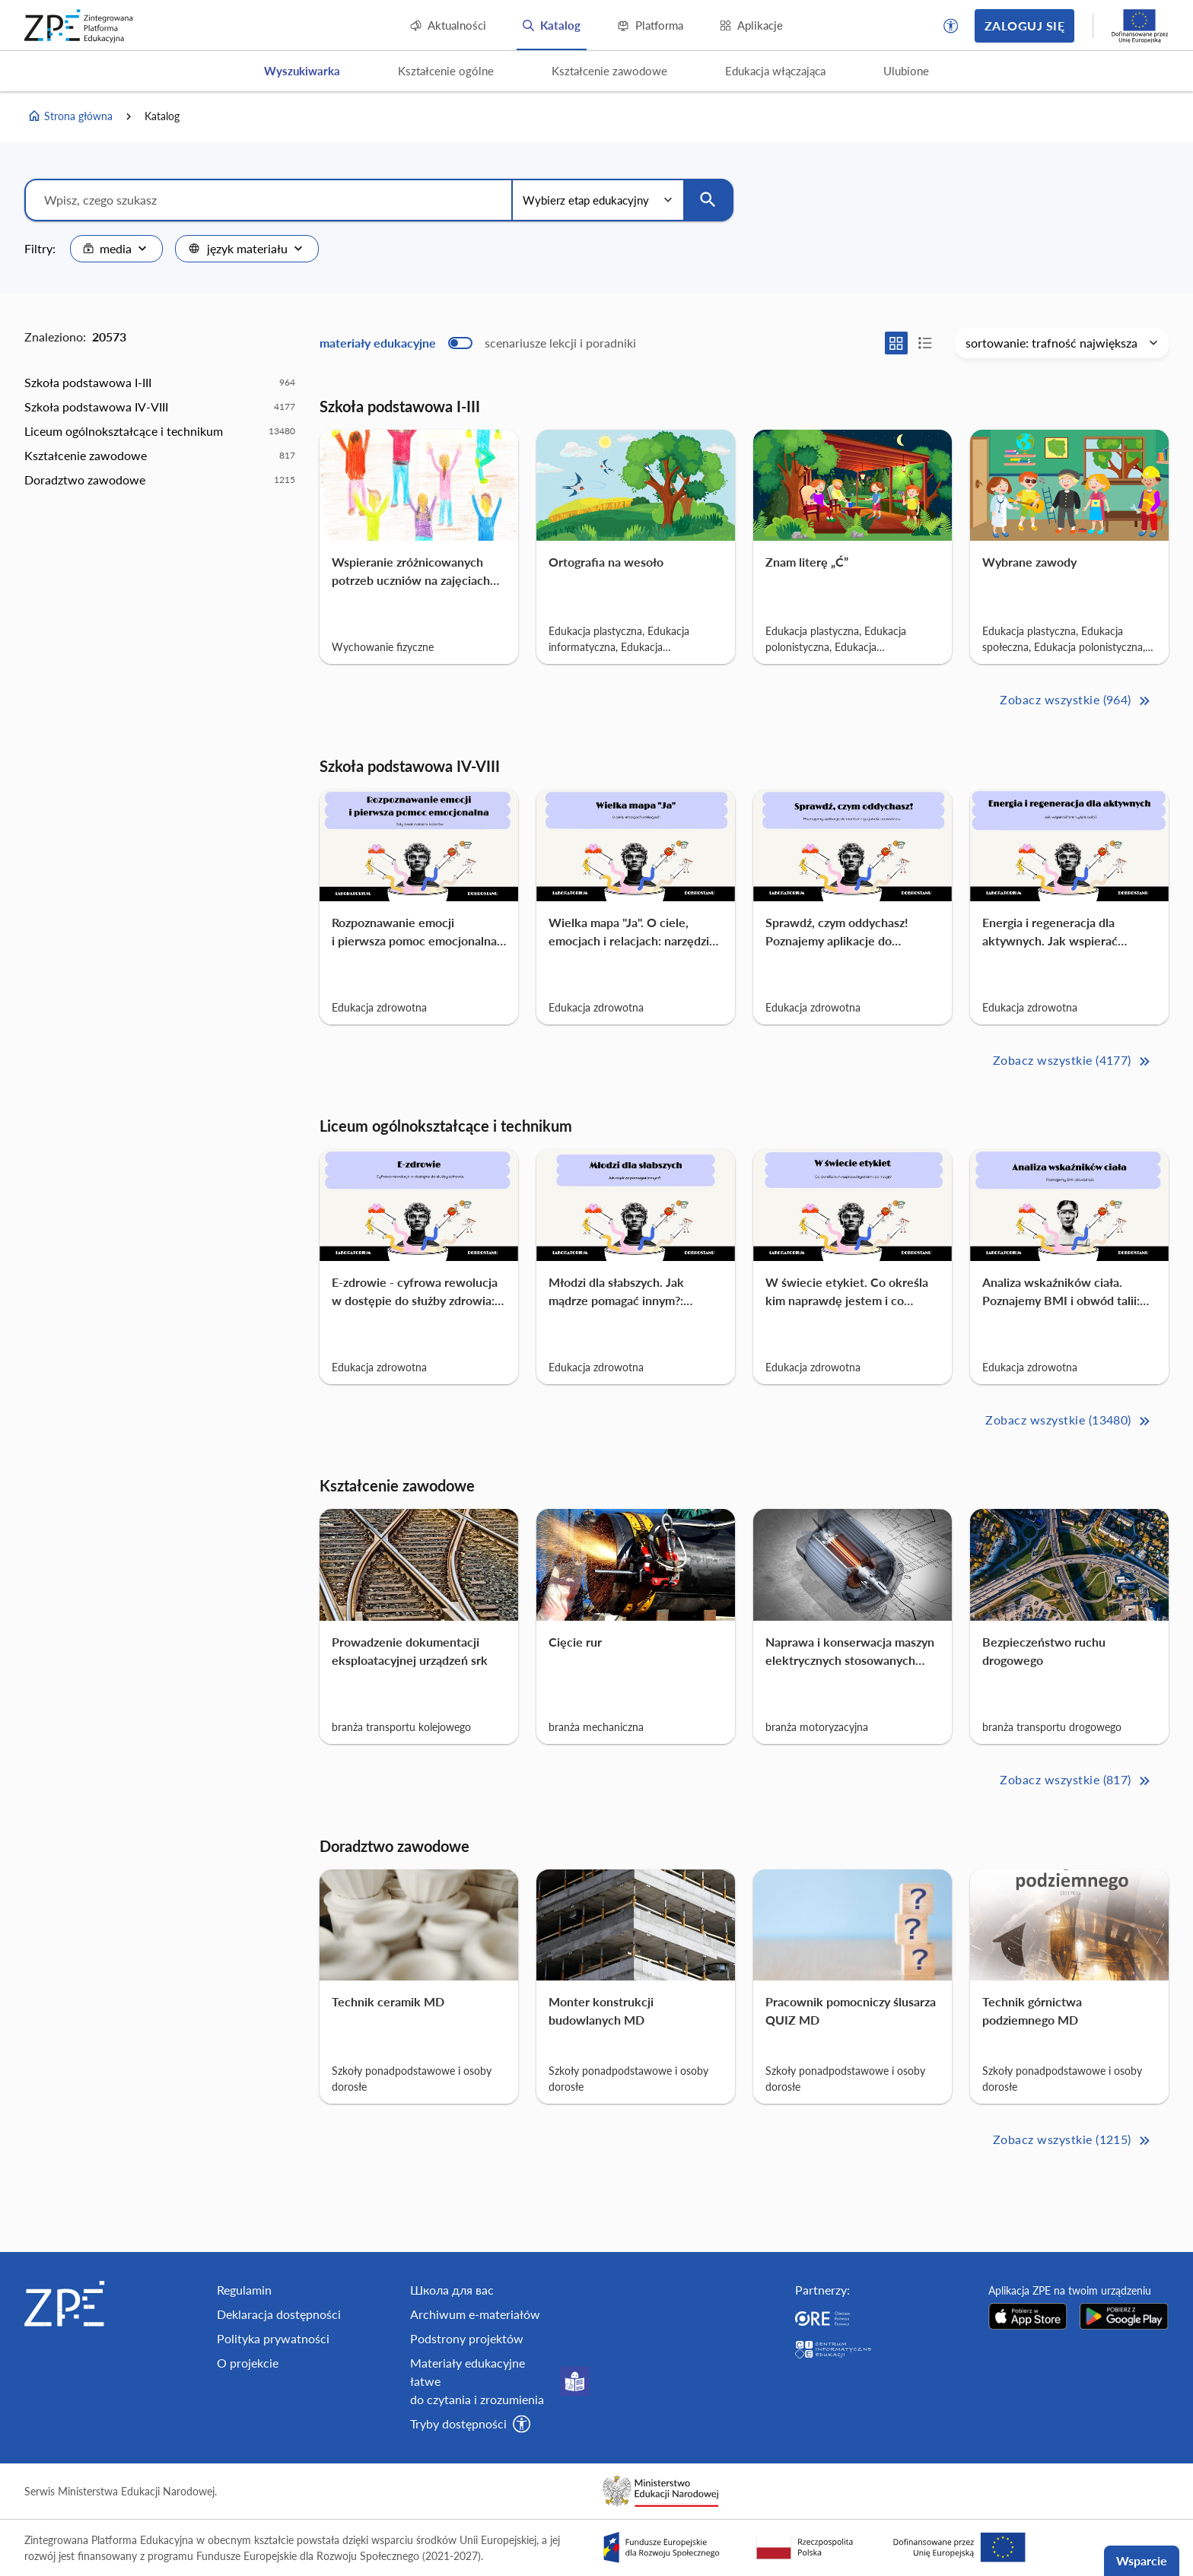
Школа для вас (452, 2289)
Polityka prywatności (273, 2338)
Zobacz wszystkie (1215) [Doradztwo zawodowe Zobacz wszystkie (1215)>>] (1073, 2140)
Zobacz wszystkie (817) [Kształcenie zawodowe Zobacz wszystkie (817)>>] (1076, 1781)
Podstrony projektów (466, 2338)
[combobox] (116, 248)
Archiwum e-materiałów (475, 2314)
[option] (159, 382)
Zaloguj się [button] (1024, 25)
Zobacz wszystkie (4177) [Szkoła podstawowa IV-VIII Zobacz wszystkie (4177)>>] (1073, 1061)
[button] (951, 26)
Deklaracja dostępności (279, 2314)
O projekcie (247, 2362)
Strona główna (70, 116)
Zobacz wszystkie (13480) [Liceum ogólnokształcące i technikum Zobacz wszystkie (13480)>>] (1069, 1421)
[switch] (478, 343)
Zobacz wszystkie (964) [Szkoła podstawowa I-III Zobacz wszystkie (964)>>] (1076, 701)
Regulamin (244, 2289)
